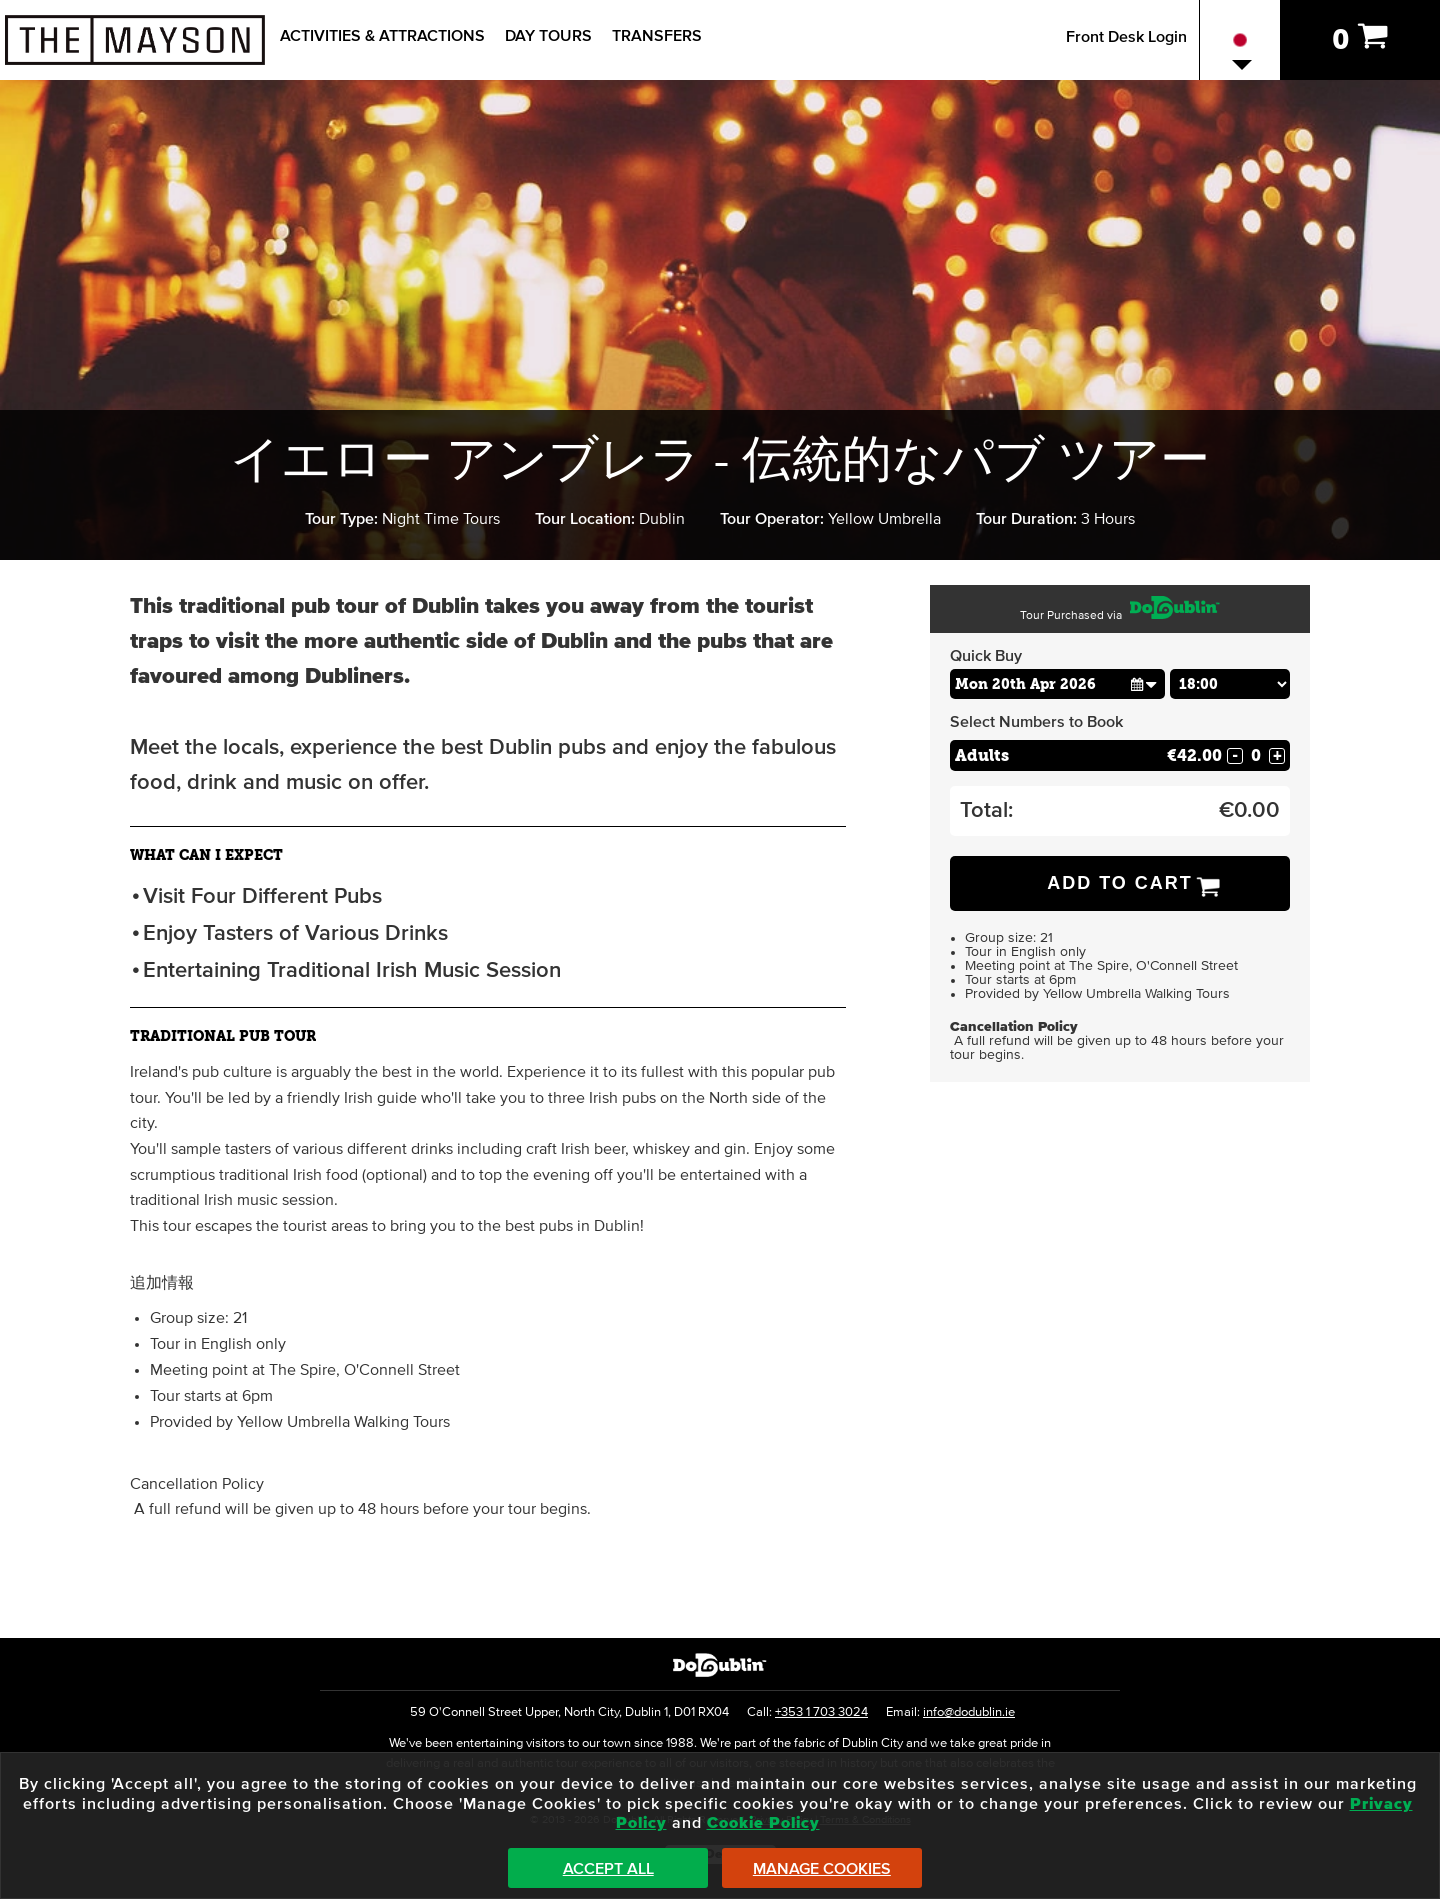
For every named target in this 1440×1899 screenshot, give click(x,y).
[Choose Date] (1057, 684)
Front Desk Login (1126, 37)
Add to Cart (1120, 883)
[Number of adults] (1256, 755)
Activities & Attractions (382, 36)
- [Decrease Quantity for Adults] (1235, 756)
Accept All (608, 1869)
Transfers (657, 36)
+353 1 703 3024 (821, 1712)
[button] (1143, 683)
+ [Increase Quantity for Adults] (1277, 756)
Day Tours (548, 36)
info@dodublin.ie (969, 1712)
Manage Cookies (822, 1869)
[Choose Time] (1230, 684)
